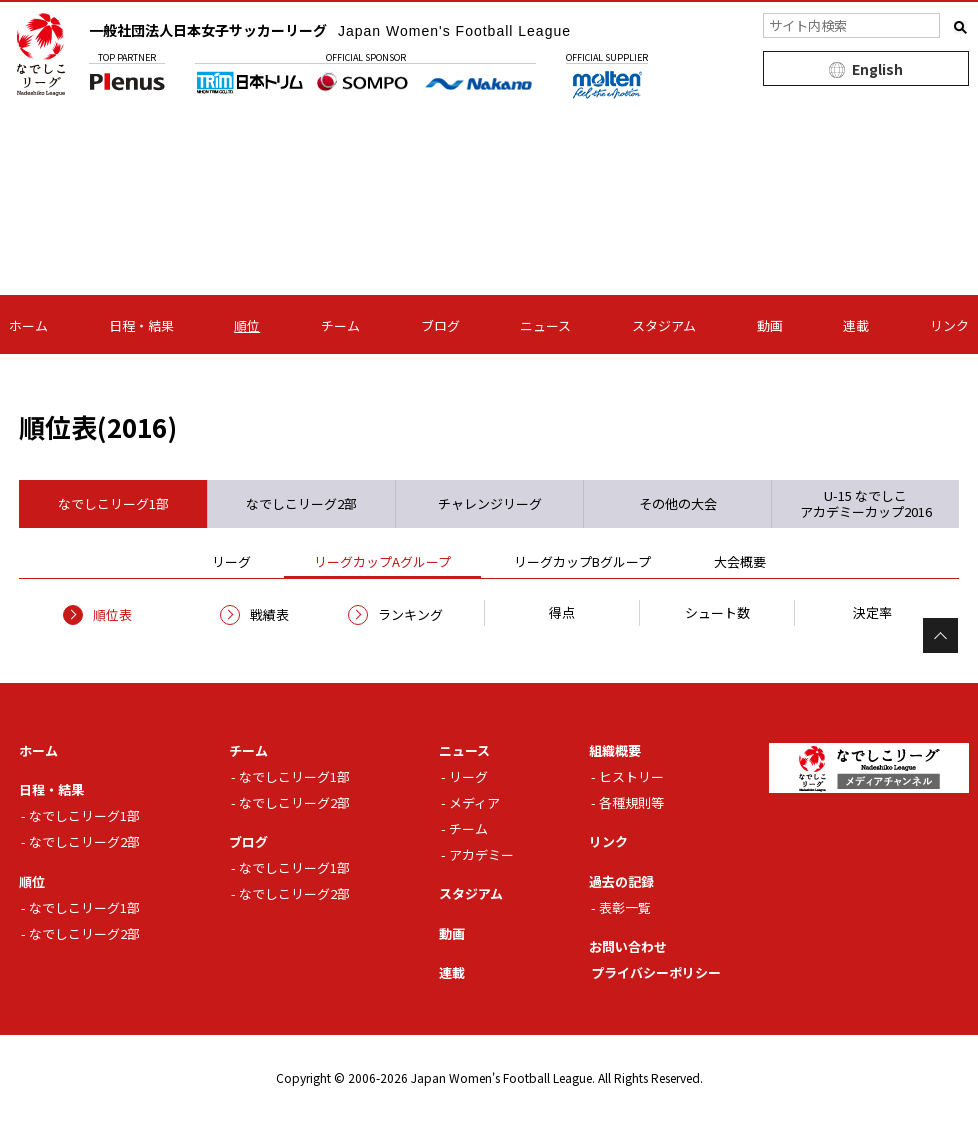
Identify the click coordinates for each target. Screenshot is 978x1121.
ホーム (28, 325)
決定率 (872, 612)
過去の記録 (621, 881)
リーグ (468, 776)
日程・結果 (141, 325)
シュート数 (717, 612)
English (877, 69)
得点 (562, 612)
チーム (340, 325)
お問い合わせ (628, 946)
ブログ (440, 325)
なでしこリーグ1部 (84, 815)
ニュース (545, 325)
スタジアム (664, 325)
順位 (247, 325)
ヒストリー (631, 776)
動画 (770, 325)
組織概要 (615, 750)
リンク (949, 325)
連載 (856, 325)
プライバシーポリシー (656, 972)
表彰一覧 (625, 907)
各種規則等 (631, 802)
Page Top (940, 635)
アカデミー (481, 854)
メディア (474, 802)
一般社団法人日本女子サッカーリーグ (330, 30)
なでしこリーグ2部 (84, 841)
